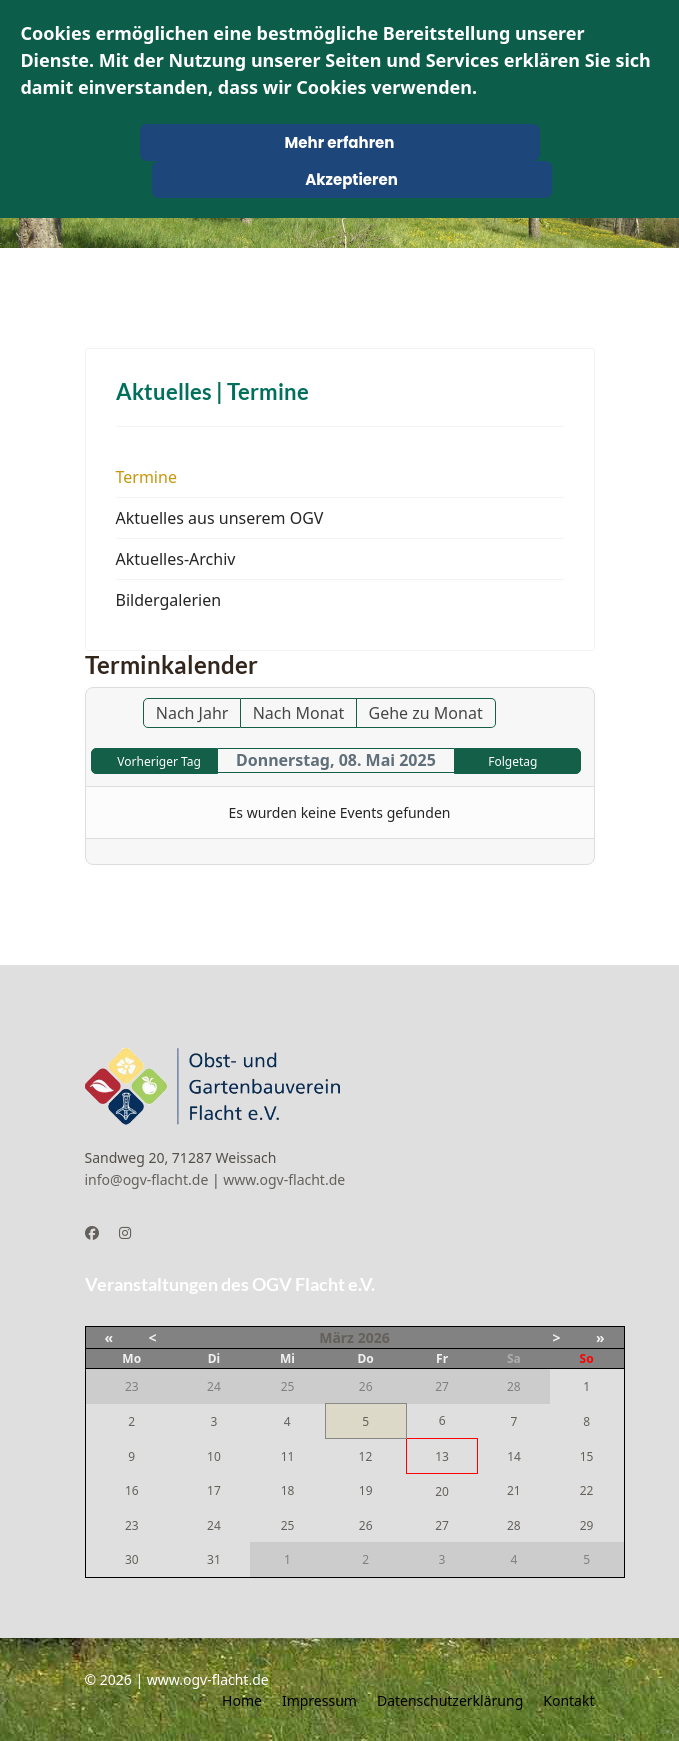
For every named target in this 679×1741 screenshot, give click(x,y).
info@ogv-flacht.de (147, 1179)
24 (214, 1525)
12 (366, 1456)
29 (587, 1525)
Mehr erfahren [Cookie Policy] (340, 142)
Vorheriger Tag (158, 761)
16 (132, 1490)
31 (214, 1559)
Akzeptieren (351, 179)
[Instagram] (125, 1232)
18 (288, 1490)
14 (514, 1456)
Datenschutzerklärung (450, 1700)
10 (214, 1456)
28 (514, 1525)
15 (587, 1456)
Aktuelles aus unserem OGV (220, 518)
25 (288, 1525)
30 (132, 1559)
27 (442, 1525)
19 (366, 1490)
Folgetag (512, 761)
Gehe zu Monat (426, 713)
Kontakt (568, 1700)
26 (366, 1525)
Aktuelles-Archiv (176, 559)
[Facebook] (92, 1232)
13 (442, 1456)
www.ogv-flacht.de (284, 1179)
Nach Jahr (192, 713)
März (336, 1337)
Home (242, 1700)
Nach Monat (299, 713)
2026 (374, 1337)
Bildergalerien (169, 600)
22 (587, 1490)
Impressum (319, 1700)
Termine (146, 477)
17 (214, 1490)
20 (442, 1491)
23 (132, 1525)
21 (514, 1490)
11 (288, 1456)
